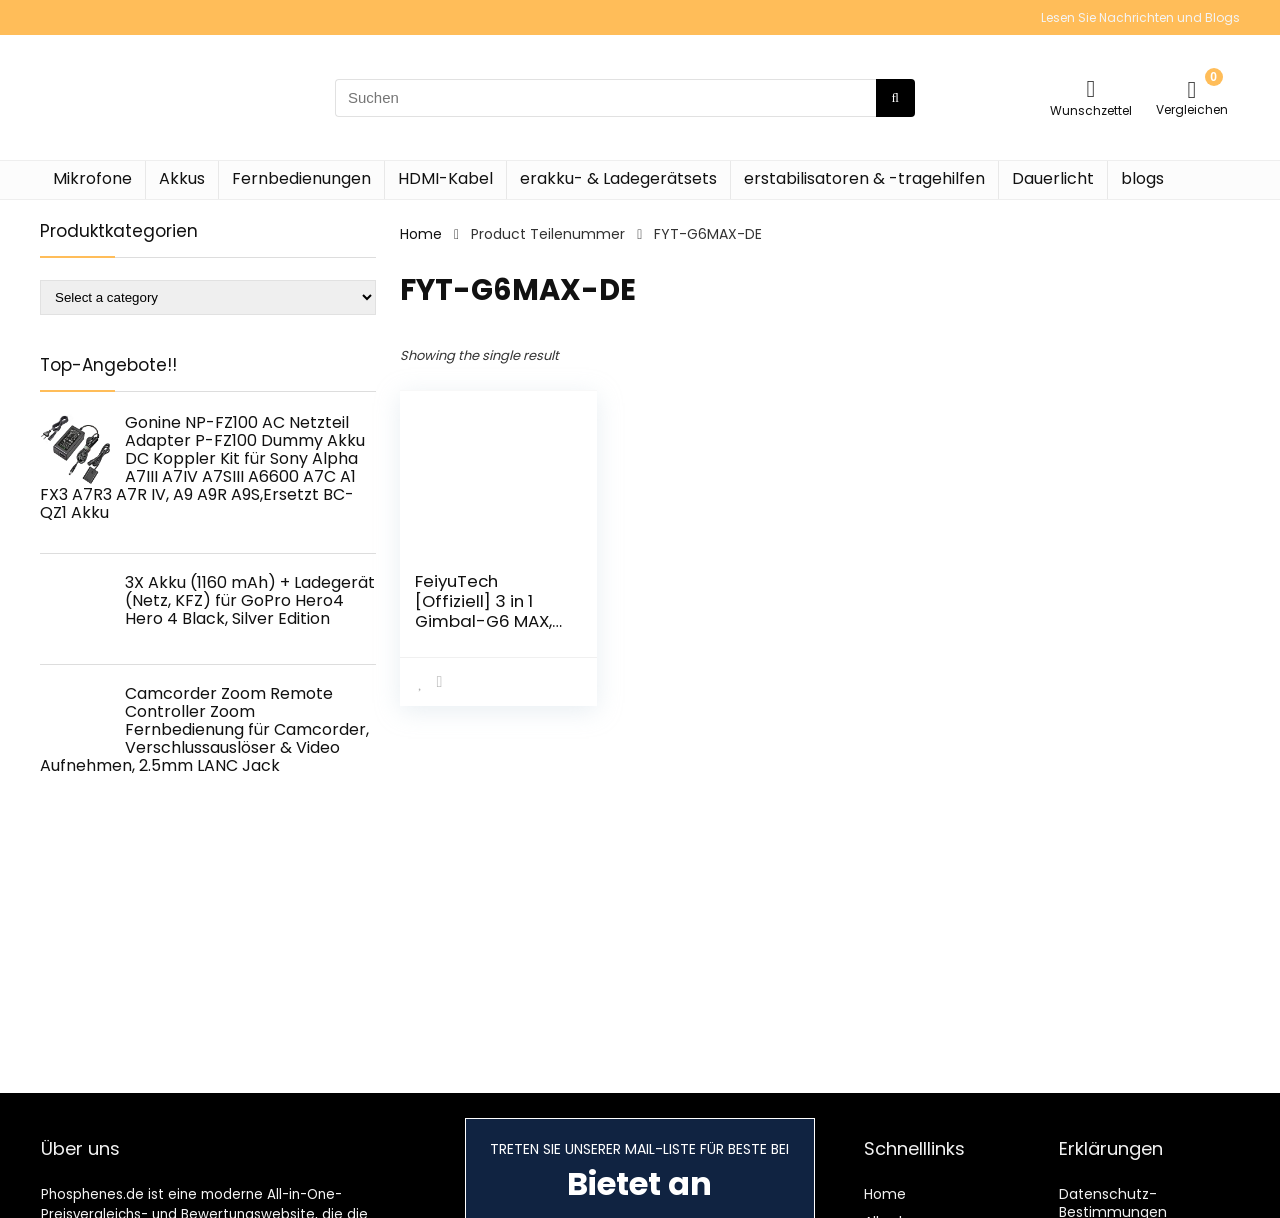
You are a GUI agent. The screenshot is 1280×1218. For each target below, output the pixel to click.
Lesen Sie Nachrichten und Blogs (1140, 17)
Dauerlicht (1053, 178)
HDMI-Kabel (445, 178)
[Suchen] (895, 98)
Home (421, 234)
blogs (1142, 178)
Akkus (182, 178)
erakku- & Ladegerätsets (618, 178)
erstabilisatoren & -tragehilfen (864, 178)
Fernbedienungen (301, 178)
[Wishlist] (1091, 88)
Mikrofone (92, 178)
